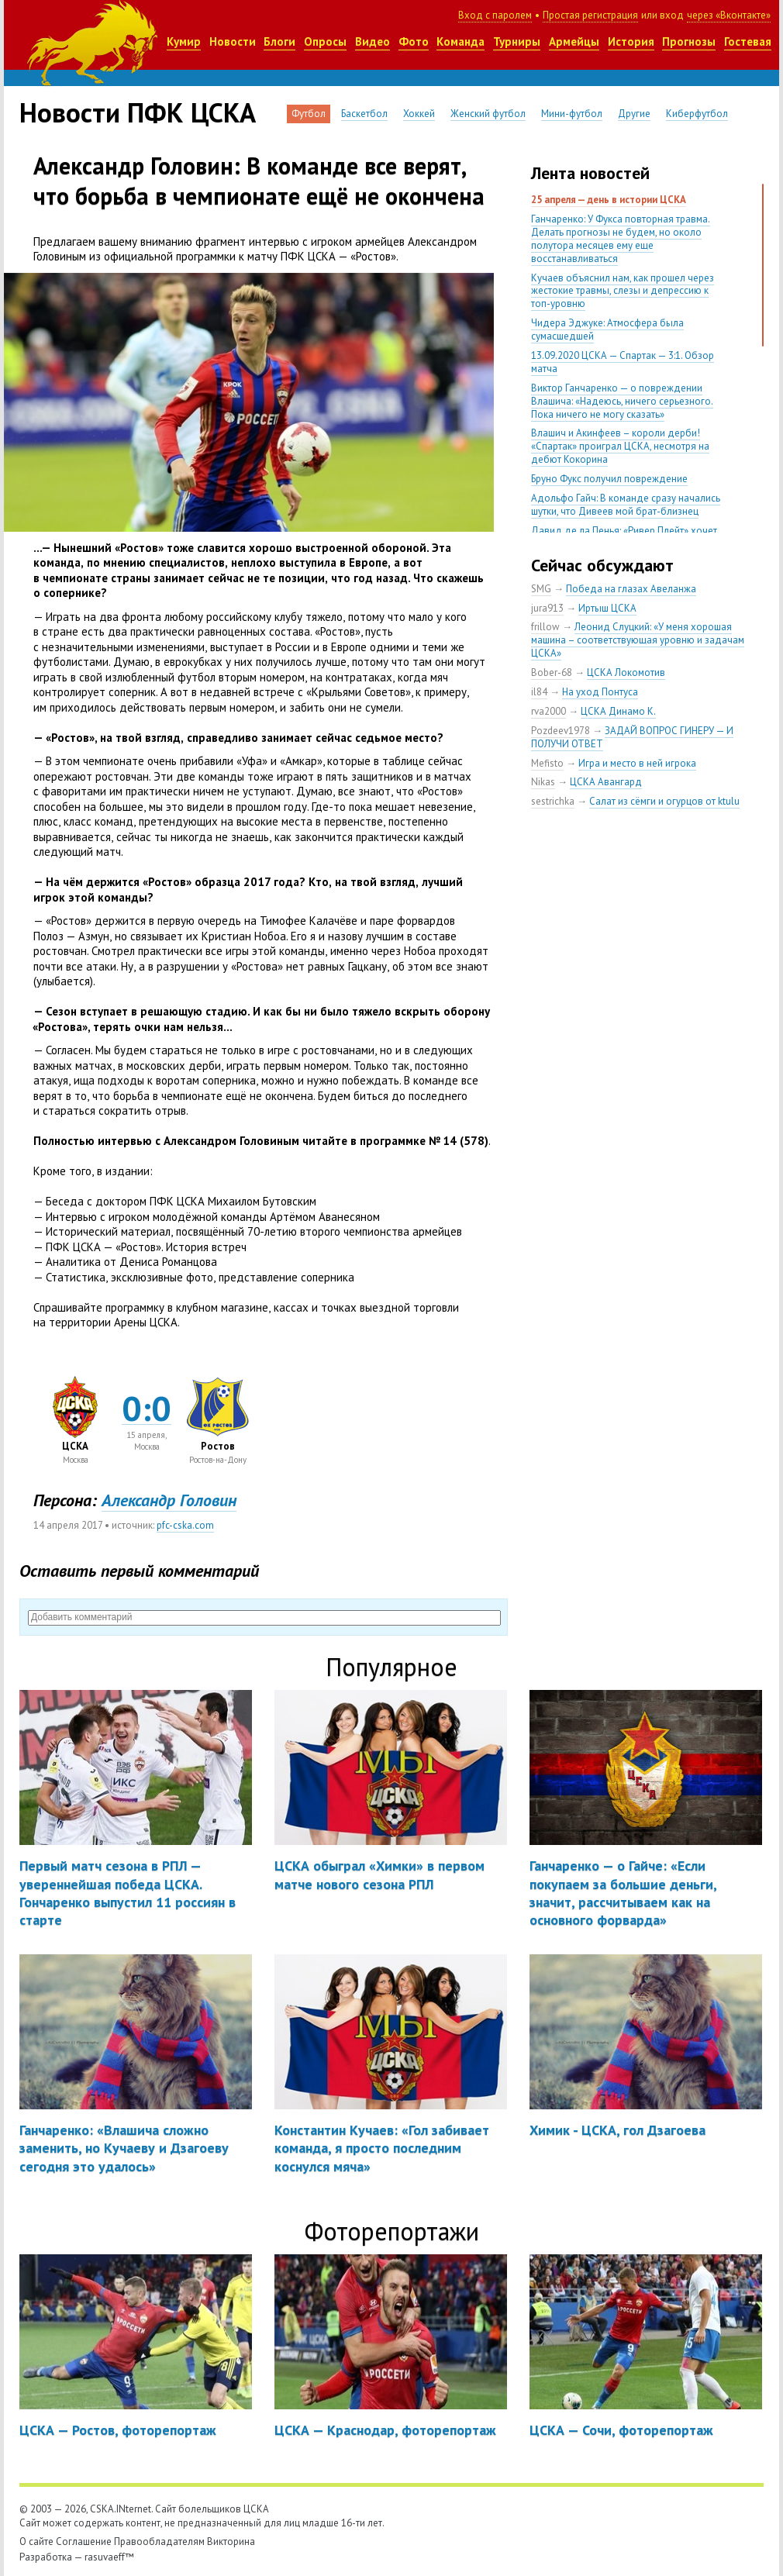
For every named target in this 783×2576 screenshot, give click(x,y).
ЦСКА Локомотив (626, 672)
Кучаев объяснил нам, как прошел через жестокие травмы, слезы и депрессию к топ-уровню (622, 291)
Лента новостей (590, 173)
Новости (232, 41)
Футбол (308, 113)
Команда (460, 41)
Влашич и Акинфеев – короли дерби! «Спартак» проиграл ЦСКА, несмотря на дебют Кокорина (620, 446)
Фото (413, 41)
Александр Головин (169, 1500)
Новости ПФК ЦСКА (137, 112)
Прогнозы (689, 41)
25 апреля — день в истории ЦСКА (608, 199)
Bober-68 (551, 672)
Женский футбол (488, 113)
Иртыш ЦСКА (607, 608)
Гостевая (747, 41)
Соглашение (84, 2541)
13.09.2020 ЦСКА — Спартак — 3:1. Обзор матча (622, 362)
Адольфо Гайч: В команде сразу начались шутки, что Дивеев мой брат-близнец (625, 504)
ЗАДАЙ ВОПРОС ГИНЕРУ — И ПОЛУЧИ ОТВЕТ (632, 737)
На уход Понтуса (600, 691)
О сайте (36, 2541)
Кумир (184, 41)
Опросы (325, 41)
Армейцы (574, 41)
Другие (634, 113)
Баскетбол (364, 113)
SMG (541, 588)
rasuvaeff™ (109, 2557)
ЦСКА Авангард (606, 781)
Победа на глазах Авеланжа (631, 588)
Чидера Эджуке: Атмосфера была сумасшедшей (607, 329)
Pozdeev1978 (560, 730)
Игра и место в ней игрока (637, 763)
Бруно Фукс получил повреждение (609, 478)
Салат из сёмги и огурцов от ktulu (664, 801)
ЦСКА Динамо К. (618, 711)
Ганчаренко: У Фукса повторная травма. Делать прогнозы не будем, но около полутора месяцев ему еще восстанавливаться (620, 238)
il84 (539, 691)
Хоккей (419, 113)
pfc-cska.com (185, 1525)
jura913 (547, 608)
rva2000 (548, 711)
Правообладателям (159, 2541)
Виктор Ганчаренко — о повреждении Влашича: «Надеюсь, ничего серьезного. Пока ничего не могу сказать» (622, 401)
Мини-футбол (571, 113)
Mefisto (547, 763)
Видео (372, 41)
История (631, 41)
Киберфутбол (697, 113)
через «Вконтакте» (729, 15)
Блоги (279, 41)
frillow (545, 626)
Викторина (231, 2541)
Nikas (543, 781)
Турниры (516, 41)
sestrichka (552, 801)
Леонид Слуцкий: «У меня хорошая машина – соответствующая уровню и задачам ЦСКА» (637, 640)
